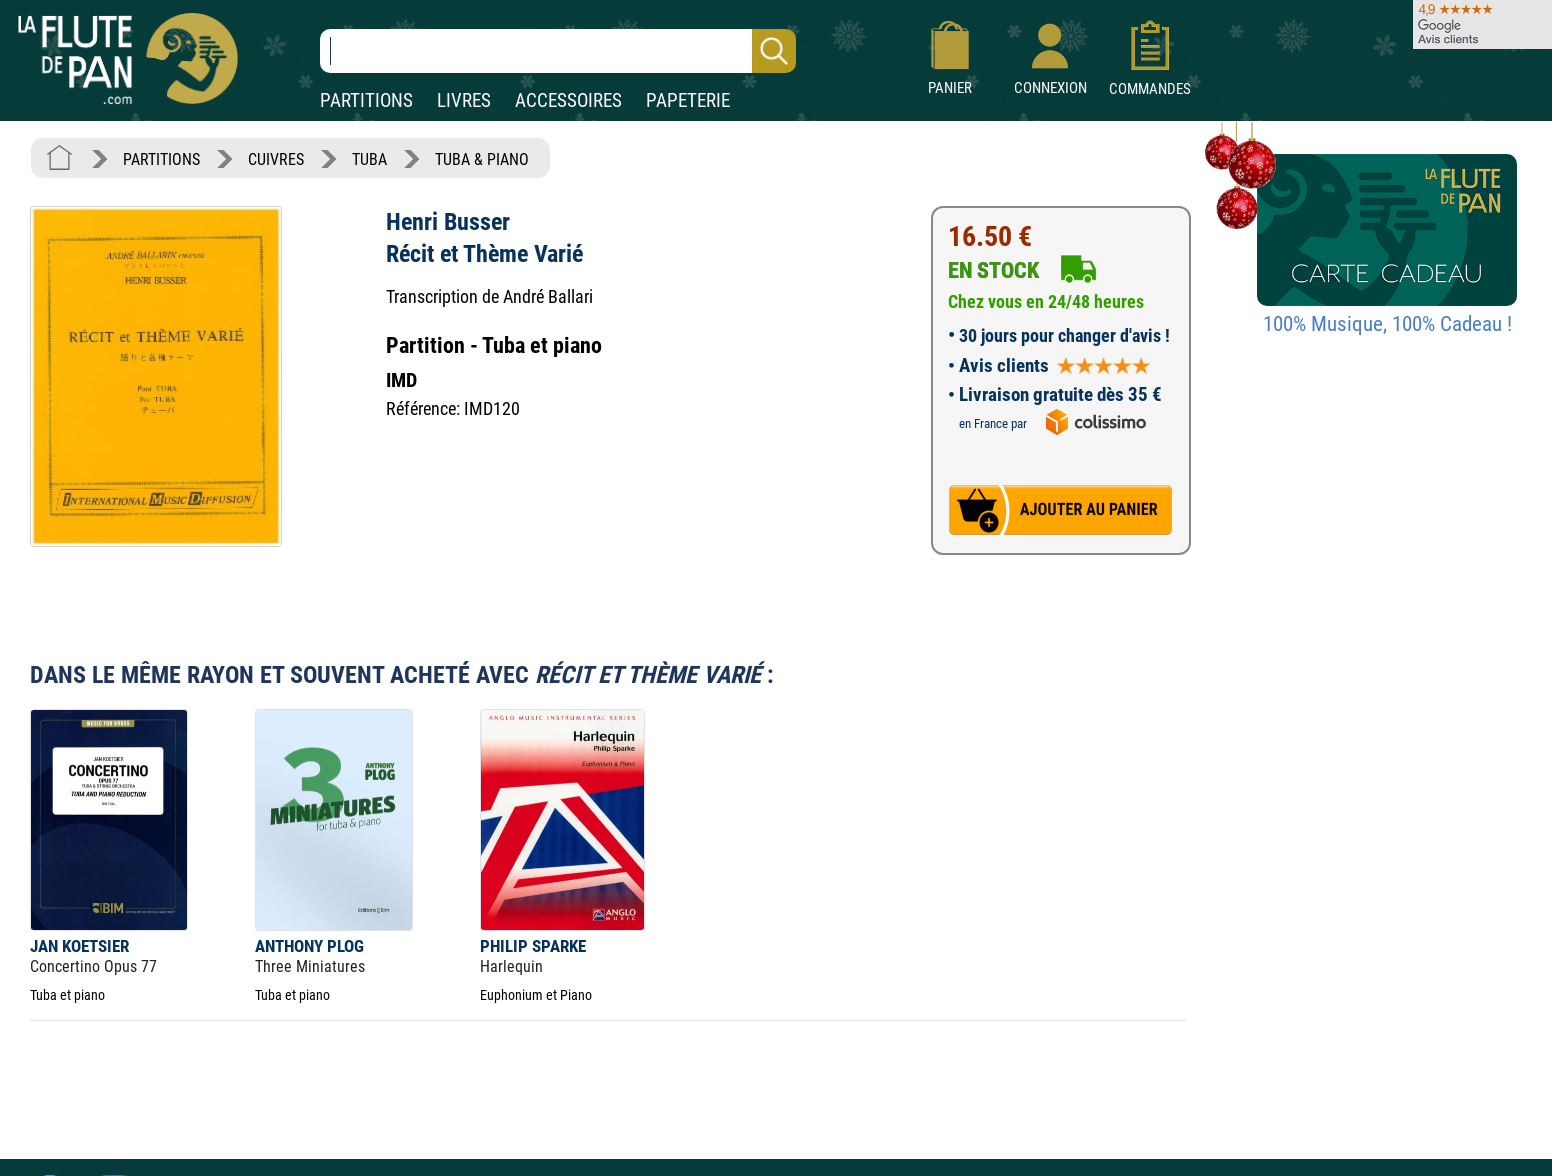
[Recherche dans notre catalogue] (558, 51)
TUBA (369, 159)
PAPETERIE (688, 100)
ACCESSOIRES (568, 100)
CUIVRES (276, 159)
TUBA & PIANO (482, 159)
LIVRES (464, 100)
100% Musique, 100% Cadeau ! (1387, 324)
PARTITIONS (366, 100)
